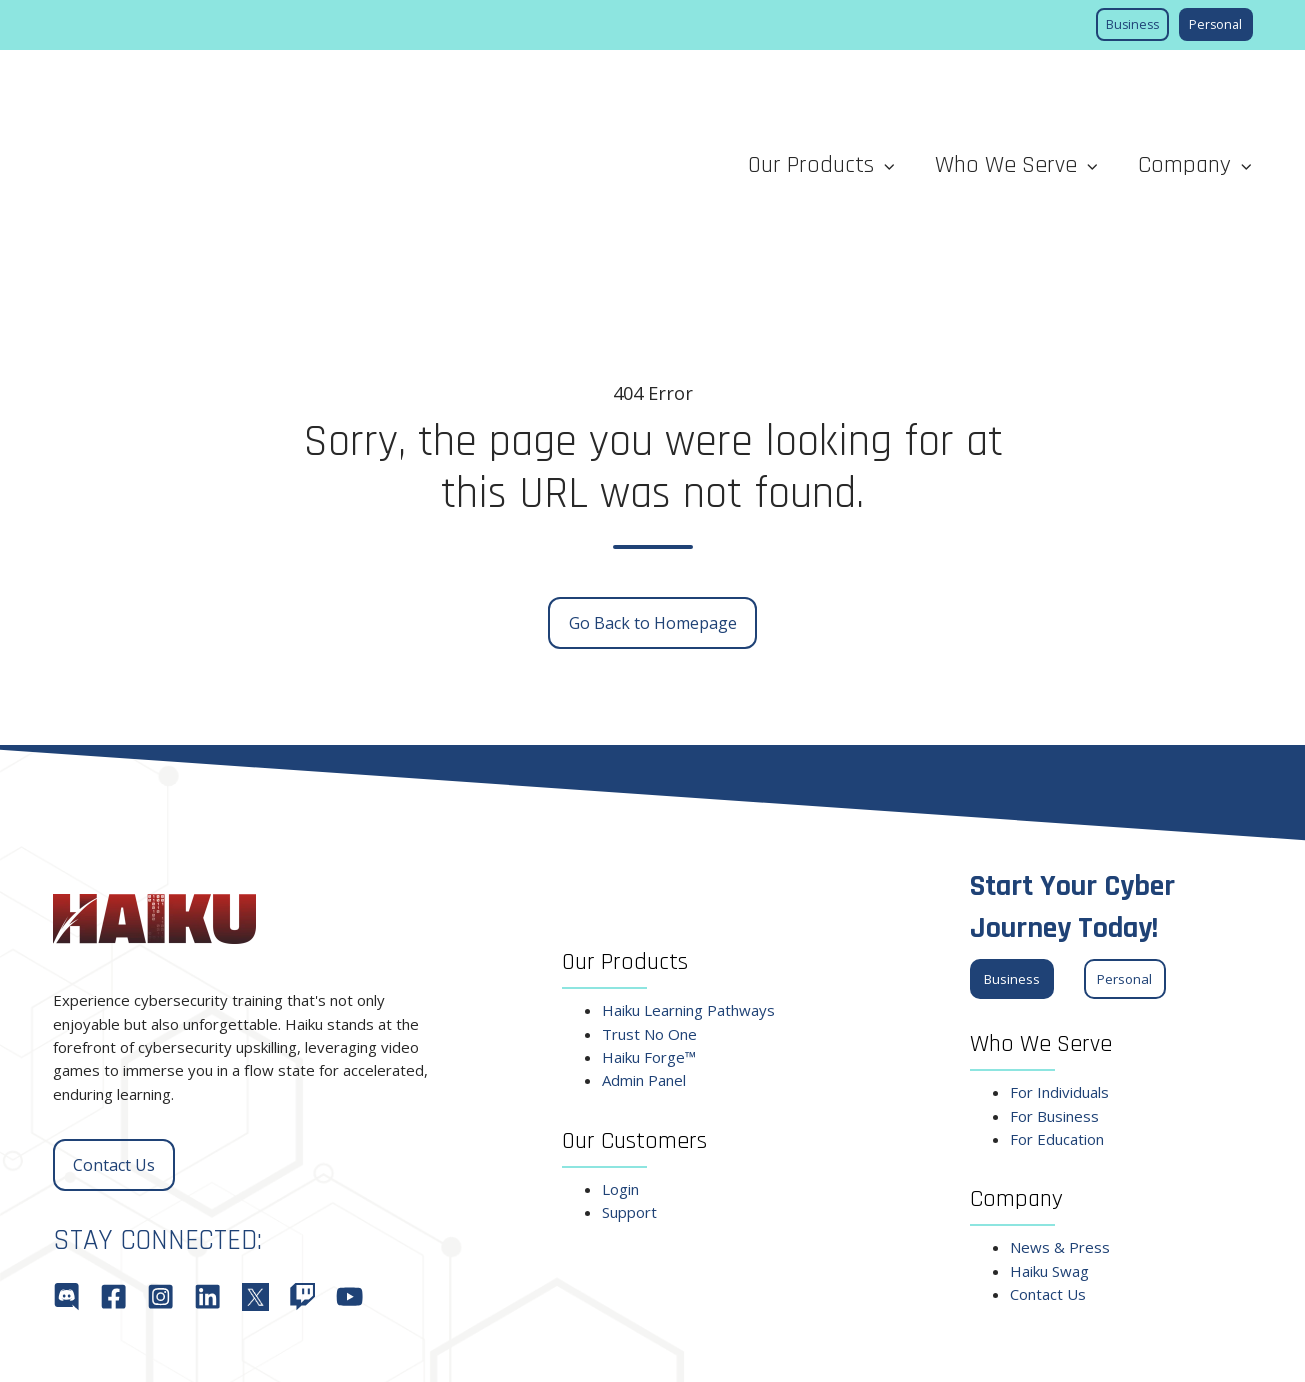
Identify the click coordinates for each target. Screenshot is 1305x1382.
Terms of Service (974, 1346)
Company (1184, 91)
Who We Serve (1006, 91)
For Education (1057, 990)
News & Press (1060, 1099)
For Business (1054, 967)
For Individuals (1059, 943)
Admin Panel (644, 932)
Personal (1215, 24)
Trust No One (649, 885)
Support (629, 1063)
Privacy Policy (1098, 1346)
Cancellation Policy (840, 1346)
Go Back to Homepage (653, 474)
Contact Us (114, 1016)
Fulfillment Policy (704, 1346)
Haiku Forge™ (649, 908)
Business (1132, 24)
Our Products (811, 91)
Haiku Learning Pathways (688, 861)
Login (620, 1040)
